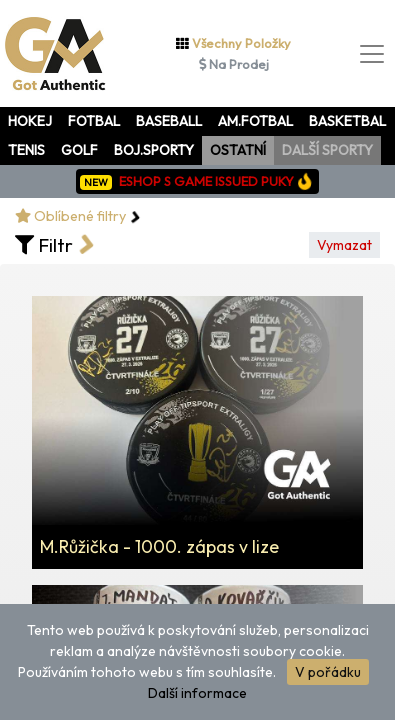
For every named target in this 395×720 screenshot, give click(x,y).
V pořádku (328, 672)
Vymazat (344, 245)
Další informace (197, 693)
